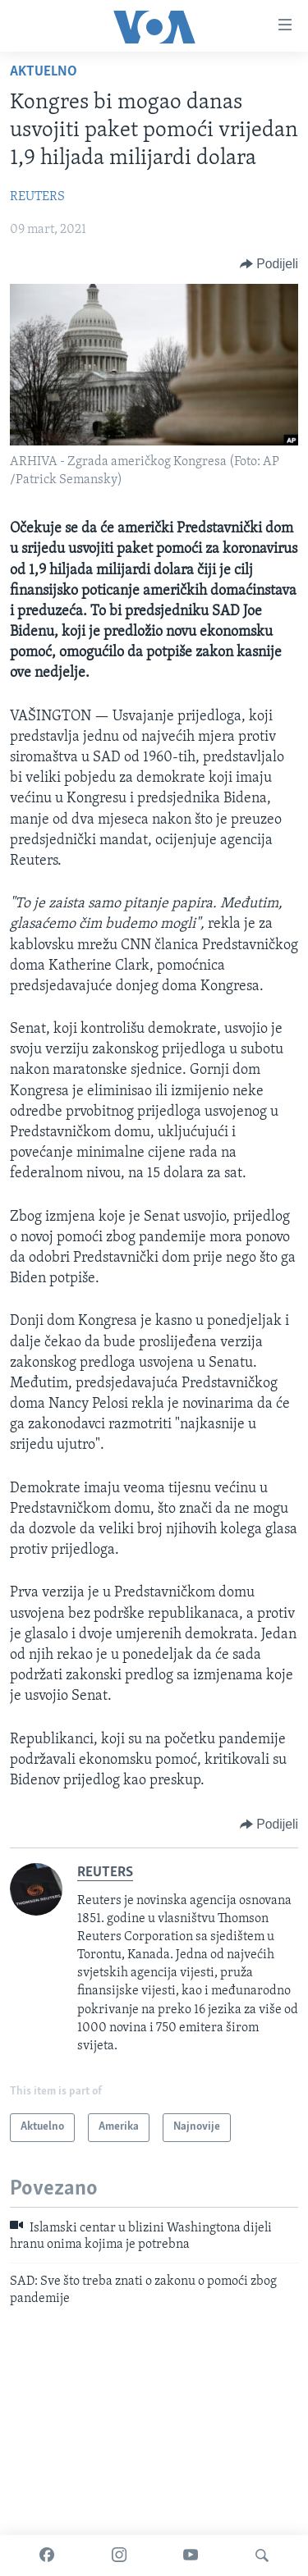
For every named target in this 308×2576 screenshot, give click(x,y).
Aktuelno (43, 72)
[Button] (269, 264)
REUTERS (37, 196)
